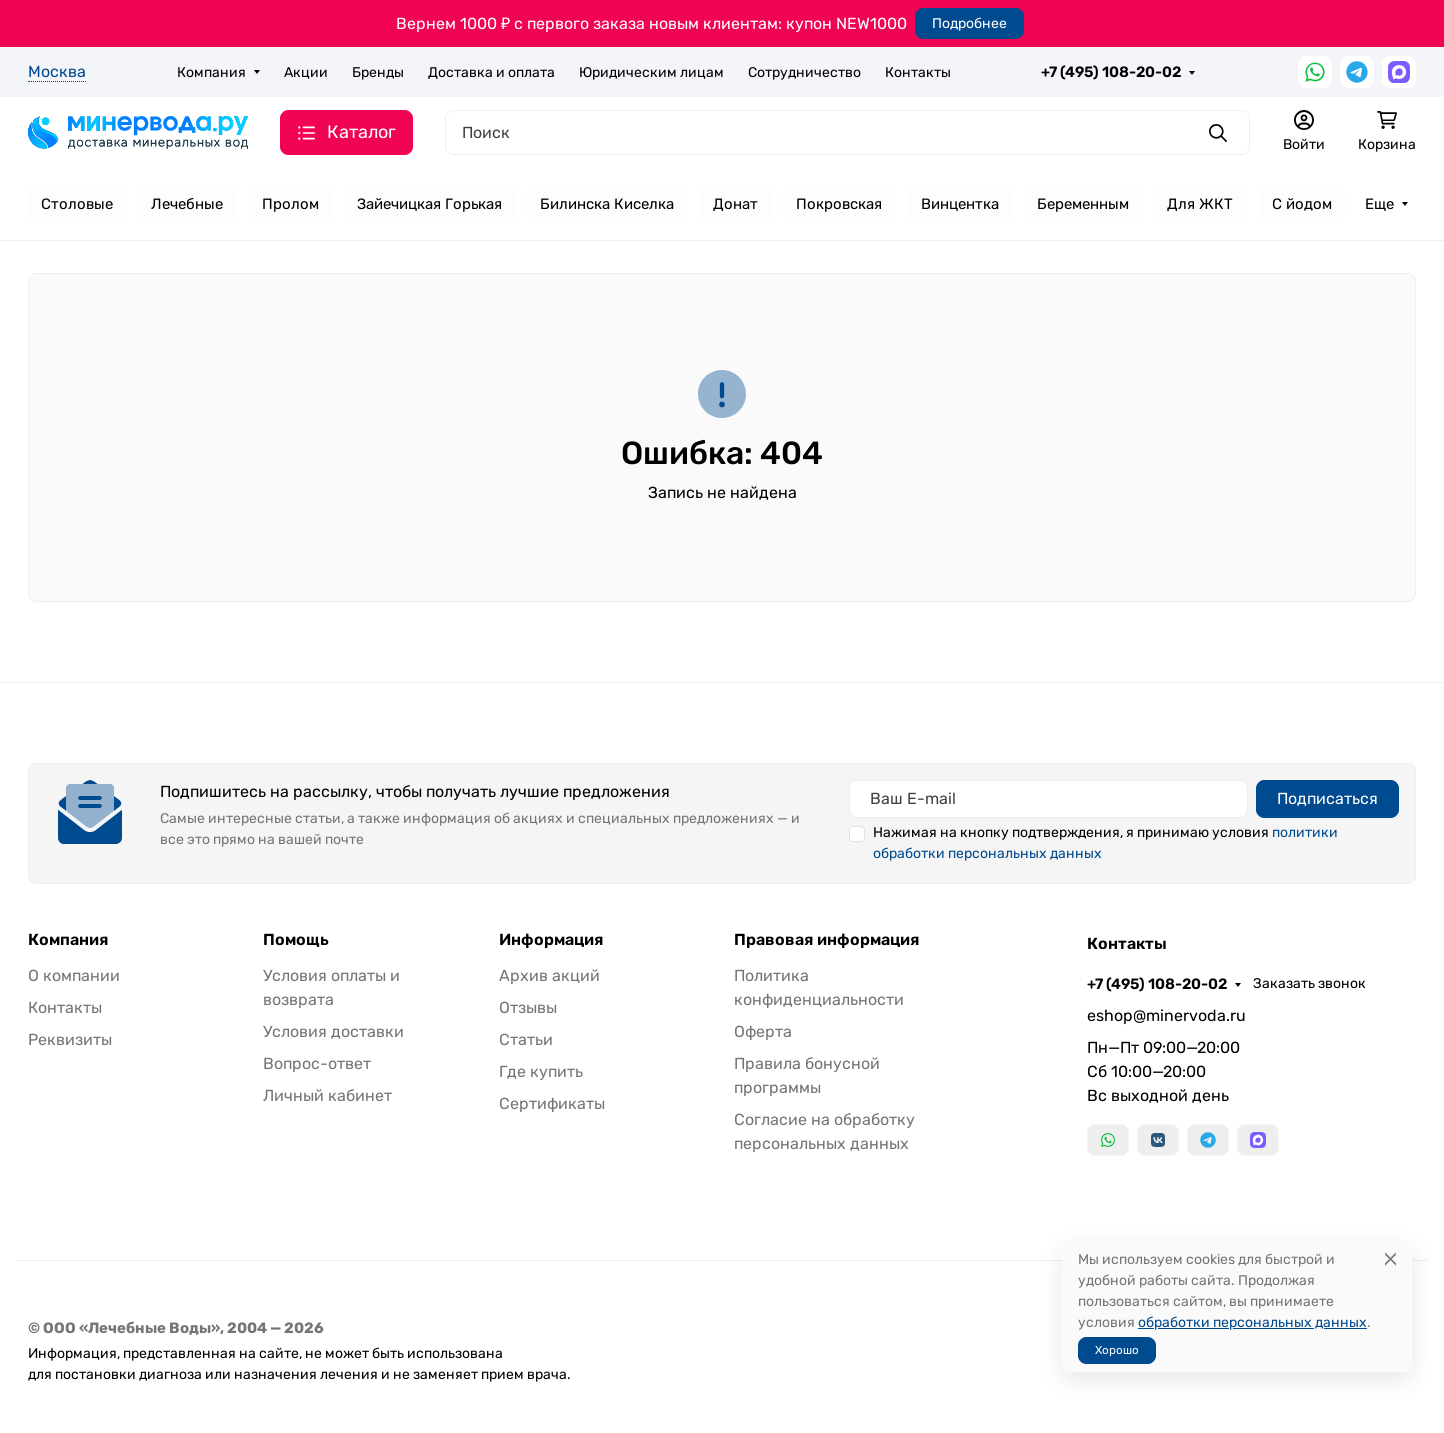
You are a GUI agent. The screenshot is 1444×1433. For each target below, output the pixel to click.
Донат (735, 204)
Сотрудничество (804, 72)
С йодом (1302, 204)
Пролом (290, 204)
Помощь (296, 940)
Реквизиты (70, 1039)
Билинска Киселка (607, 204)
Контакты (918, 72)
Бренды (378, 72)
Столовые (77, 204)
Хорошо (1117, 1350)
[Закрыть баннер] (1416, 717)
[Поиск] (847, 132)
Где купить (541, 1071)
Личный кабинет (327, 1095)
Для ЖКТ (1200, 204)
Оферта (763, 1031)
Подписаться (1327, 798)
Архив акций (549, 975)
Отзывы (528, 1007)
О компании (74, 975)
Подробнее (969, 23)
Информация (551, 940)
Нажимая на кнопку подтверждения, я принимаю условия (1105, 843)
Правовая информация (826, 940)
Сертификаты (552, 1103)
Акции (306, 72)
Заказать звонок (1309, 983)
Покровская (839, 204)
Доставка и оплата (491, 72)
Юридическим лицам (651, 72)
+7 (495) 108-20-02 (1111, 72)
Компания (211, 72)
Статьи (526, 1039)
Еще (1379, 204)
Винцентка (960, 204)
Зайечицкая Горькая (429, 204)
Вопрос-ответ (317, 1063)
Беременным (1083, 204)
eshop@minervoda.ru (1166, 1015)
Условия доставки (333, 1031)
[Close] (1390, 1259)
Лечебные (187, 204)
